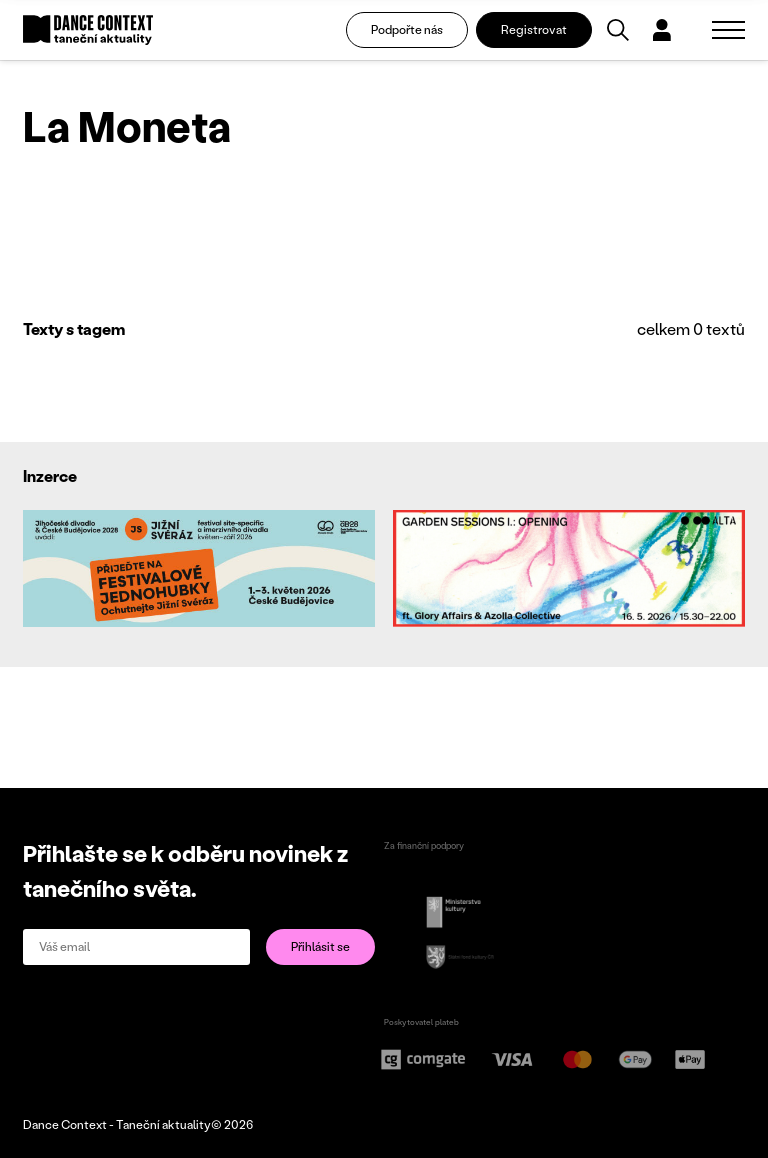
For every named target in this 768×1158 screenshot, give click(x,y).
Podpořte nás (407, 29)
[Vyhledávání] (618, 30)
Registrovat (534, 29)
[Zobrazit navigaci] (728, 30)
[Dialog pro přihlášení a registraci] (662, 30)
